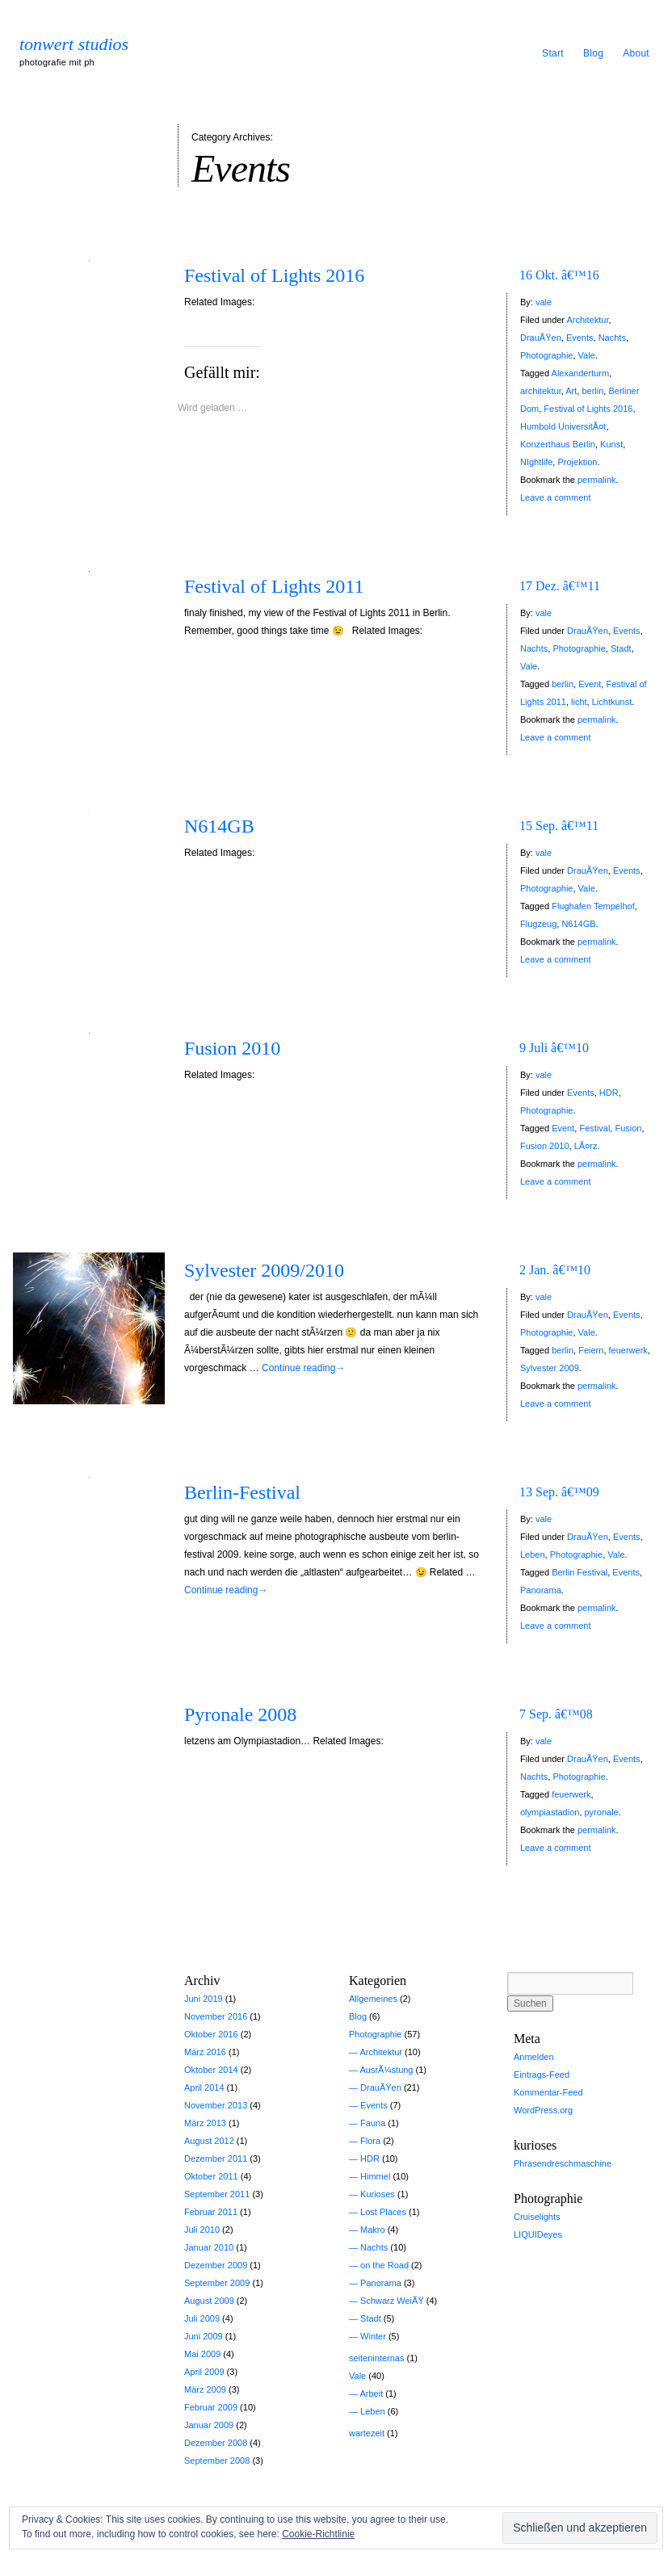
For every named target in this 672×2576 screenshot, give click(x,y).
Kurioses (377, 2194)
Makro (372, 2229)
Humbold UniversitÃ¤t (563, 426)
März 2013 (205, 2123)
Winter (373, 2336)
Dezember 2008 (215, 2443)
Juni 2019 (203, 1998)
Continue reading (303, 1368)
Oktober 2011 (211, 2176)
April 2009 (204, 2372)
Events (580, 337)
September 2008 (217, 2460)
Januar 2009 (208, 2425)
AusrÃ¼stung (386, 2070)
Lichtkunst (612, 702)
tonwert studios (73, 44)
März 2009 (205, 2389)
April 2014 (204, 2087)
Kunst (611, 444)
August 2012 (209, 2141)
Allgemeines (373, 1998)
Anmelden (534, 2057)
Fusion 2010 (232, 1048)
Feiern (590, 1350)
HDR (609, 1092)
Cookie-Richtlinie (318, 2534)
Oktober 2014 (211, 2070)
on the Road (384, 2265)
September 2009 (217, 2283)
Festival (594, 1128)
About (636, 53)
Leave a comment (555, 497)
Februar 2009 (210, 2407)
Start (553, 53)
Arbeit (371, 2393)
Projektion (577, 462)
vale (544, 302)
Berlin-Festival (242, 1492)
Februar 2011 (210, 2212)
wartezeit (366, 2433)
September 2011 (217, 2194)
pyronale (602, 1812)
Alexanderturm (581, 373)
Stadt (621, 648)
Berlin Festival (579, 1572)
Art (571, 391)
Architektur (587, 320)
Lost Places (383, 2212)
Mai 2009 (202, 2354)
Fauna (372, 2123)
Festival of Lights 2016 (274, 275)
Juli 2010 (202, 2229)
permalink (597, 480)
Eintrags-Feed (541, 2074)
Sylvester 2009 (549, 1368)
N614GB (219, 826)
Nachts (612, 337)
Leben (532, 1554)
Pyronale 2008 (240, 1714)
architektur (540, 391)
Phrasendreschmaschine (562, 2163)
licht (579, 702)
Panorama (540, 1590)
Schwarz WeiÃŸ (392, 2300)
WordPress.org (543, 2110)
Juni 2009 (203, 2336)
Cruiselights (537, 2216)
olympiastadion (549, 1812)
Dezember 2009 (215, 2265)
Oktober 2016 (211, 2034)
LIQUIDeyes (538, 2234)
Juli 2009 (202, 2318)
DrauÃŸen (540, 337)
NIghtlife (536, 462)
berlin (592, 391)
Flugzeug (538, 924)
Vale (586, 355)
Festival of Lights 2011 (273, 586)
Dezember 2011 (215, 2158)
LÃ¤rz (586, 1146)
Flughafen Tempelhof (593, 906)
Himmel (375, 2176)
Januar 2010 (208, 2247)
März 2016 (205, 2052)
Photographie (546, 355)
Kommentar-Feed (548, 2092)
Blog (593, 53)
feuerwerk (628, 1350)
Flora (370, 2141)
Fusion (628, 1128)
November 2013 (215, 2105)
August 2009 (209, 2300)
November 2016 (215, 2016)
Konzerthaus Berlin (557, 444)
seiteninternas (377, 2358)
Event (589, 684)
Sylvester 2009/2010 (264, 1270)
